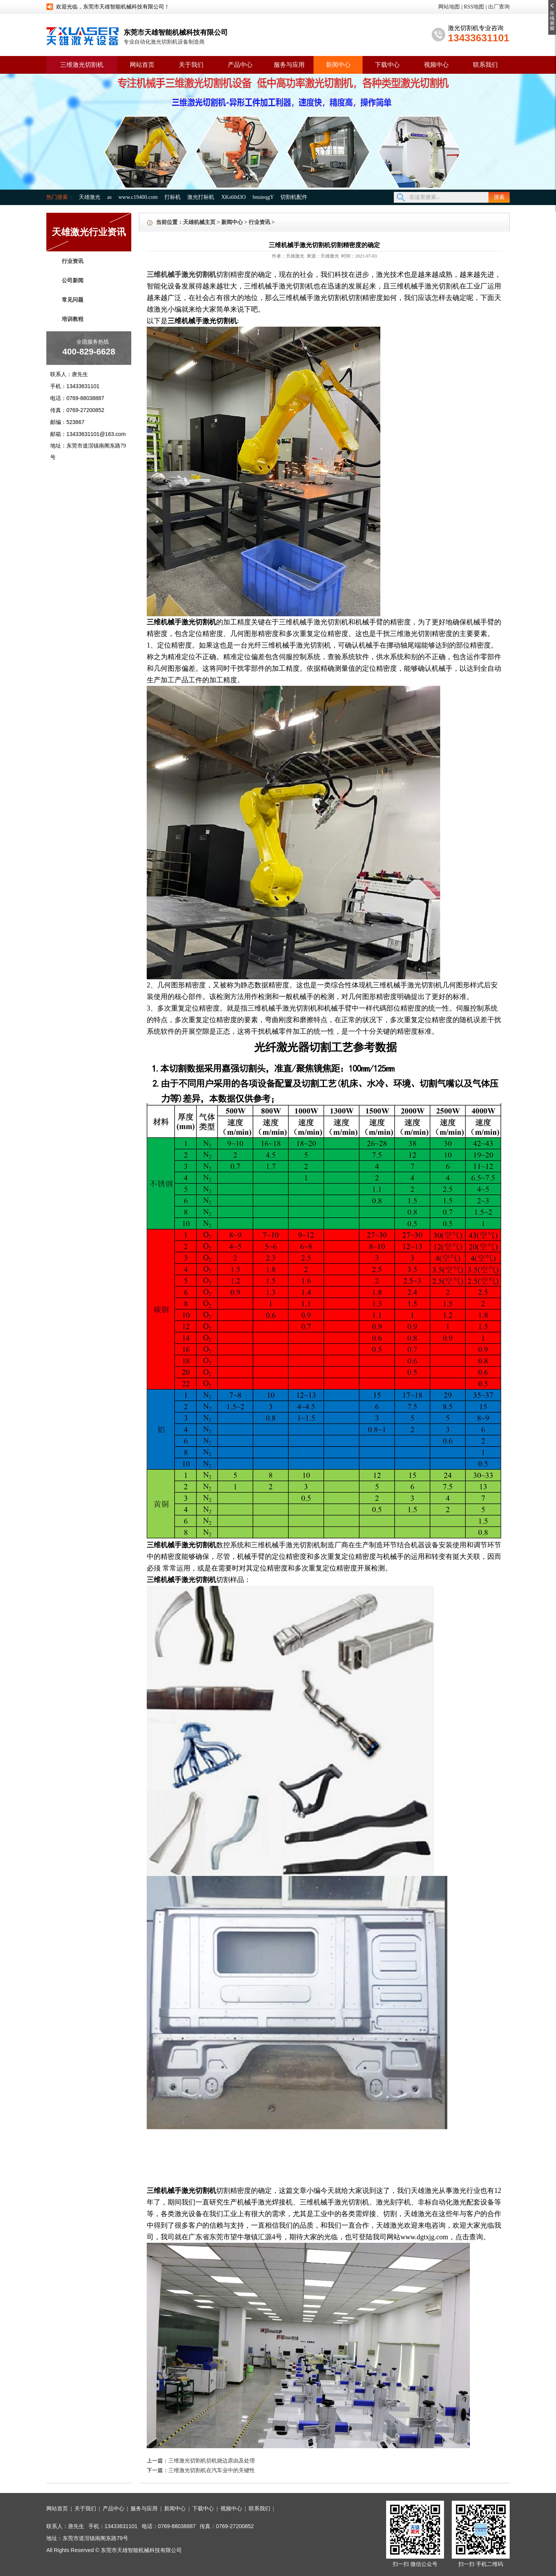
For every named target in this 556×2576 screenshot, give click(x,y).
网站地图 (449, 7)
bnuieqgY (263, 197)
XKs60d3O (233, 197)
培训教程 (72, 319)
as (109, 197)
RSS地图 (474, 7)
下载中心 (387, 64)
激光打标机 (200, 197)
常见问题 (72, 300)
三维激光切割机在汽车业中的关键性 (211, 2470)
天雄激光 (89, 197)
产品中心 (240, 64)
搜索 (499, 197)
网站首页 (142, 64)
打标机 (172, 197)
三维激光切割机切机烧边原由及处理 (211, 2461)
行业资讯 (72, 261)
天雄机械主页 (199, 222)
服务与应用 (289, 64)
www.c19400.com (138, 197)
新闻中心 (338, 64)
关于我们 (191, 64)
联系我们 (485, 64)
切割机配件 (293, 197)
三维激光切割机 (81, 64)
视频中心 (436, 64)
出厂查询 (499, 7)
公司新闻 (72, 280)
